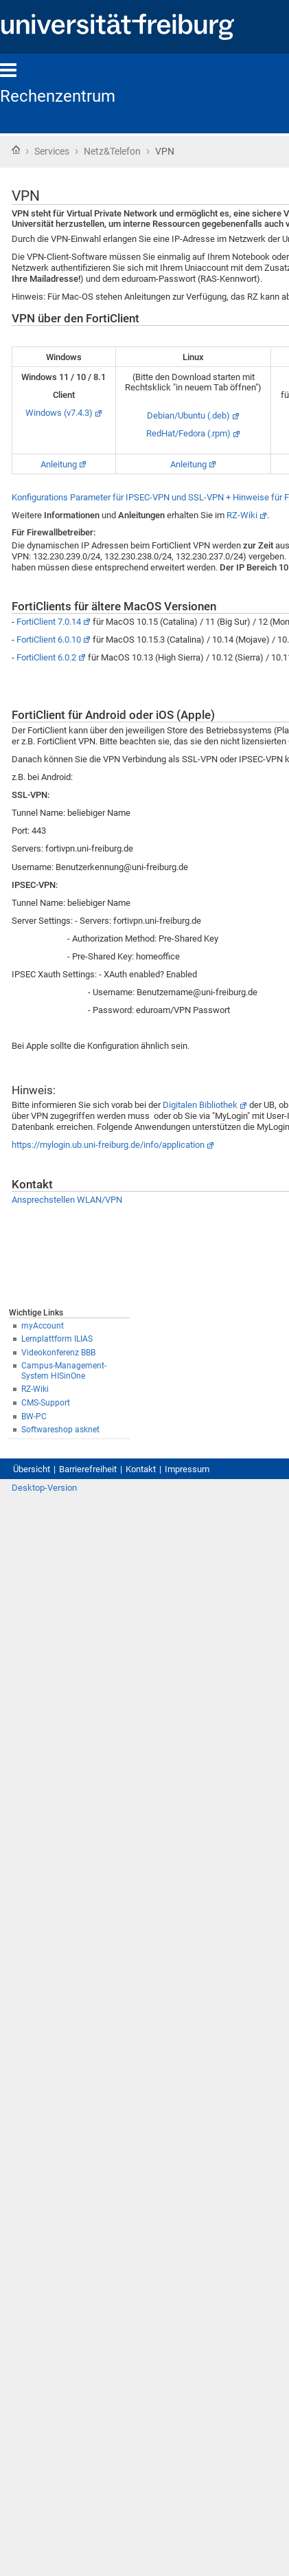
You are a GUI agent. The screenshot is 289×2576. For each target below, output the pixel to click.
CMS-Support (45, 1403)
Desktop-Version (44, 1488)
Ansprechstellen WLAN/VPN (67, 1200)
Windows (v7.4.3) (59, 413)
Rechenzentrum (57, 96)
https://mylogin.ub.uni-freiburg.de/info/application (108, 1145)
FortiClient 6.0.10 (48, 639)
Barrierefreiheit (88, 1469)
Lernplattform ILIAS (57, 1339)
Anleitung (59, 464)
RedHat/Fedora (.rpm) (188, 433)
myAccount (42, 1326)
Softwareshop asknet (60, 1429)
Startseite (16, 150)
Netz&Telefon (112, 151)
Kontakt (141, 1469)
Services (51, 151)
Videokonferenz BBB (58, 1352)
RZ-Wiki (35, 1389)
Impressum (187, 1469)
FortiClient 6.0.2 (46, 657)
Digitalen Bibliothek (200, 1105)
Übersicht (31, 1469)
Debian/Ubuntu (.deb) (188, 415)
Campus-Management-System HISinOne (63, 1371)
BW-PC (34, 1416)
